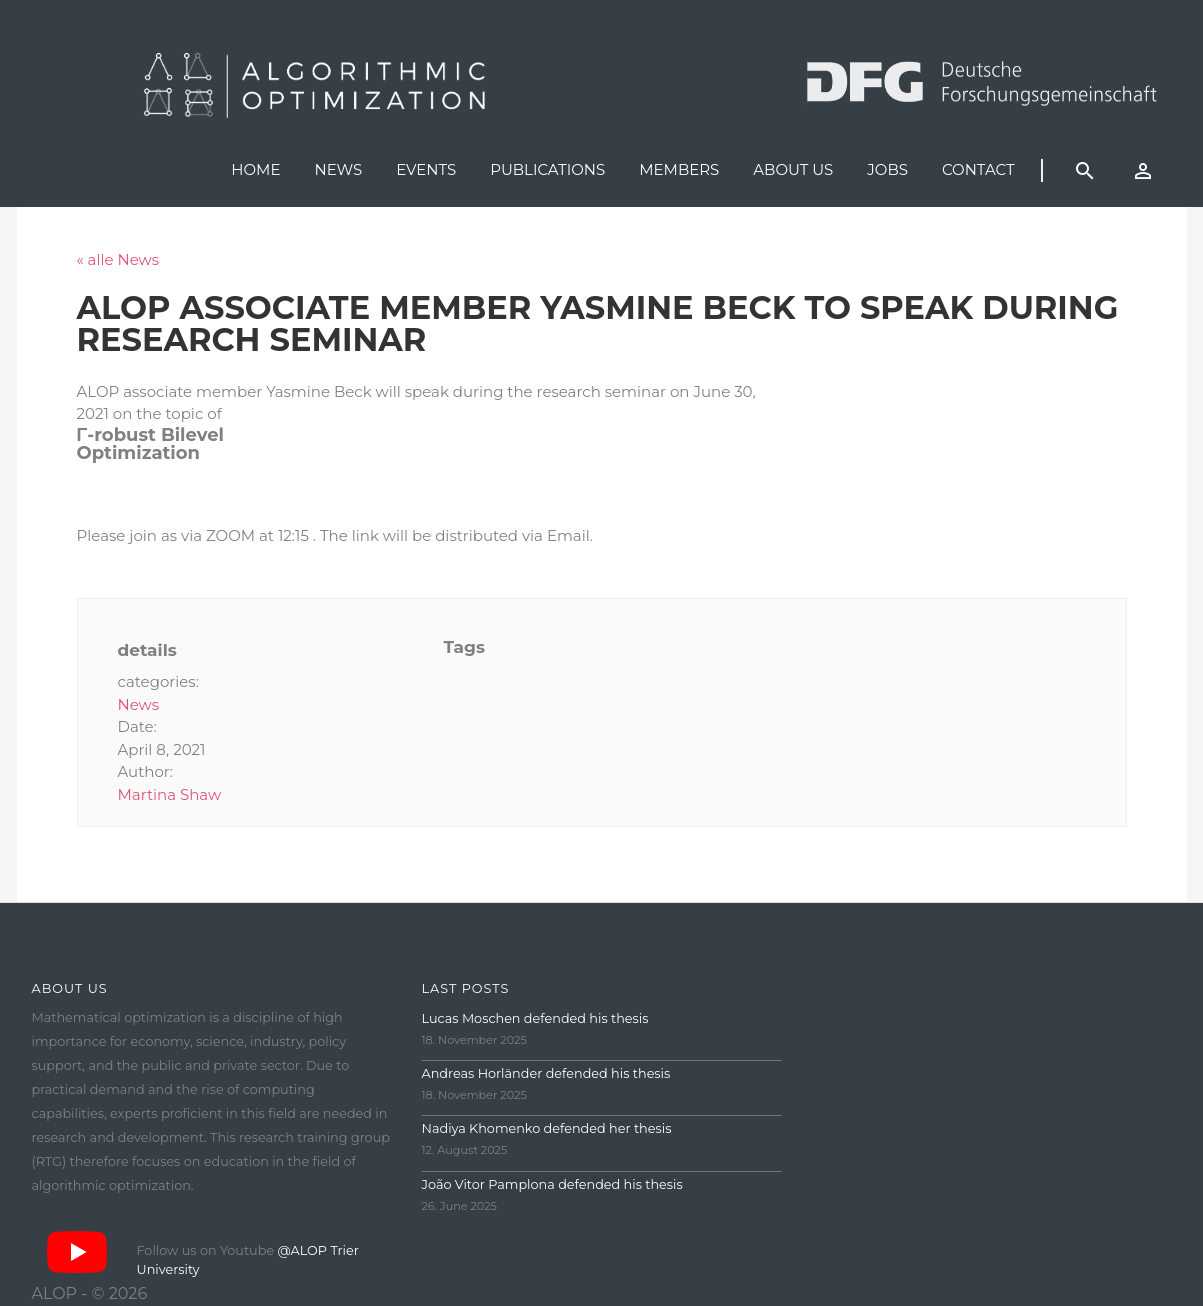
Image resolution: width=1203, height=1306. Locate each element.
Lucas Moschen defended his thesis (535, 1018)
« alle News (118, 259)
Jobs (887, 169)
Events (426, 169)
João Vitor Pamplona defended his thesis (552, 1184)
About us (793, 169)
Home (255, 169)
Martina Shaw (170, 794)
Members (679, 169)
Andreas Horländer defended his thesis (546, 1073)
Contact (978, 169)
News (338, 169)
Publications (547, 169)
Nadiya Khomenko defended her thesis (547, 1128)
